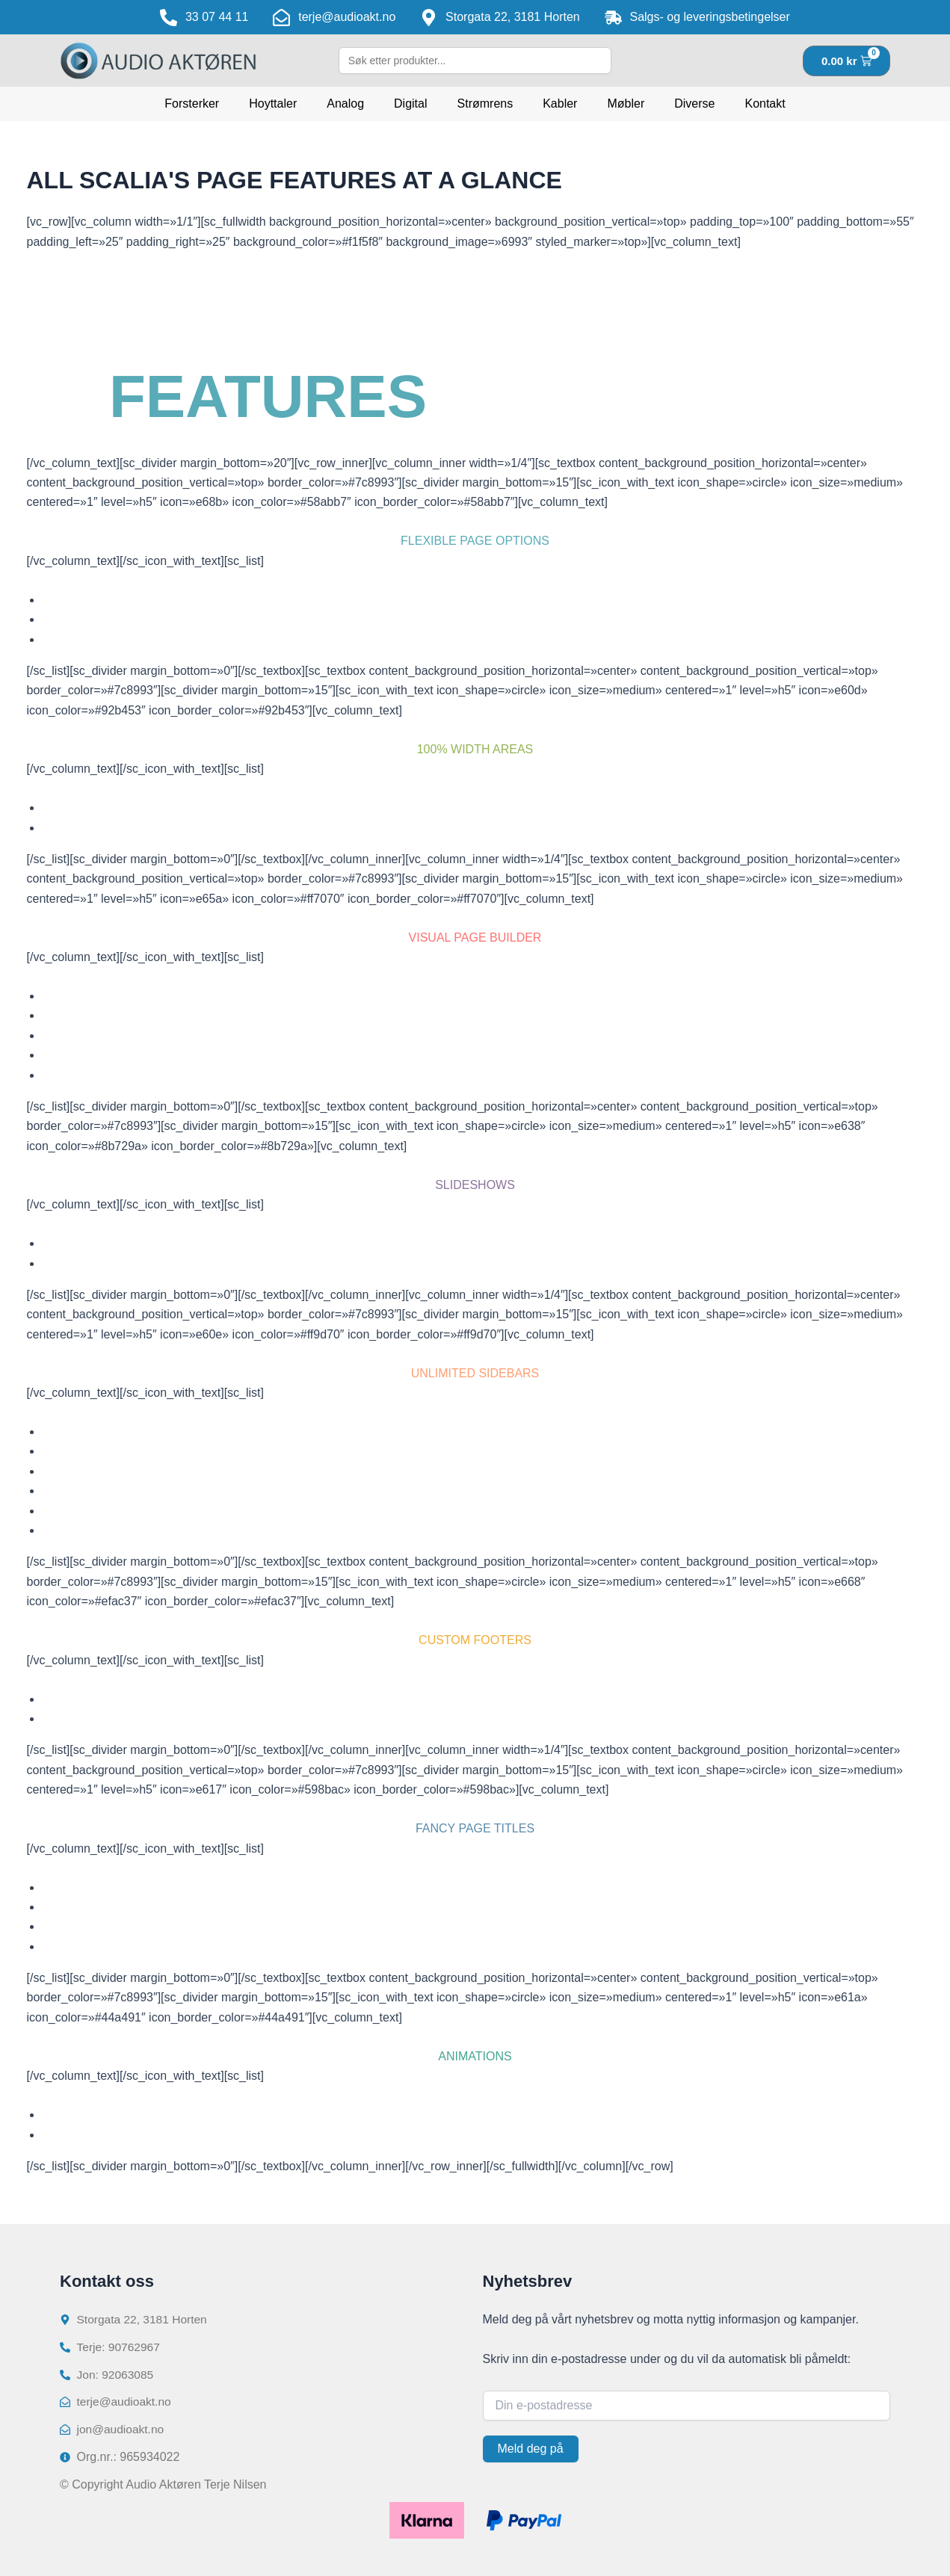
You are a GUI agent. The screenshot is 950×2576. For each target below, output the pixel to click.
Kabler (560, 103)
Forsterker (191, 103)
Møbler (625, 103)
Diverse (694, 103)
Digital (410, 103)
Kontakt (764, 103)
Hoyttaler (273, 103)
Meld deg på (531, 2445)
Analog (345, 103)
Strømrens (485, 103)
